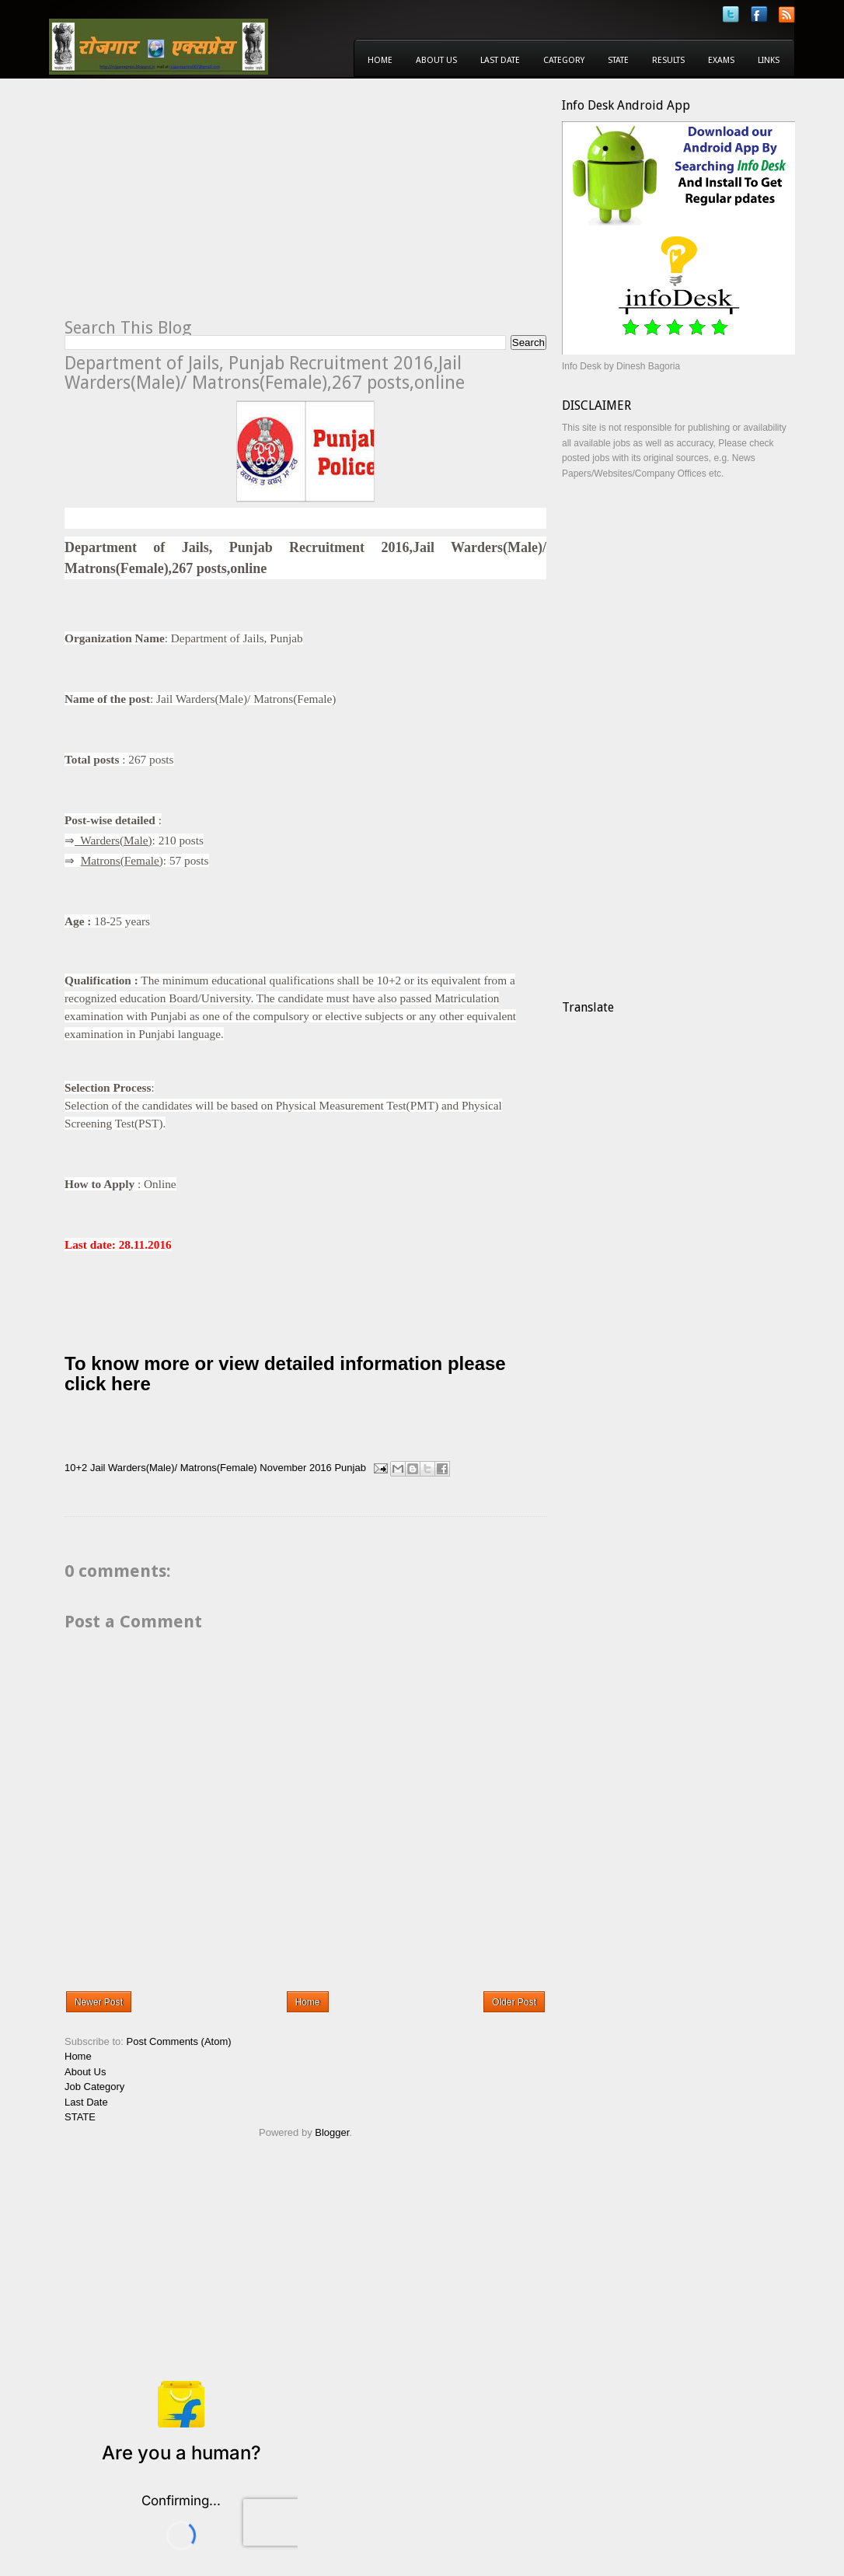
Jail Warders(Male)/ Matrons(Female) (173, 1467)
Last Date (500, 60)
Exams (721, 60)
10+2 (76, 1467)
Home (380, 60)
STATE (80, 2117)
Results (668, 60)
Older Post (514, 2002)
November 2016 (296, 1467)
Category (563, 60)
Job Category (94, 2086)
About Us (436, 60)
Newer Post (99, 2002)
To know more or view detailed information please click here (285, 1373)
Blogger (332, 2132)
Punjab (349, 1467)
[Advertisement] (195, 207)
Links (768, 60)
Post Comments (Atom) (179, 2041)
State (618, 60)
